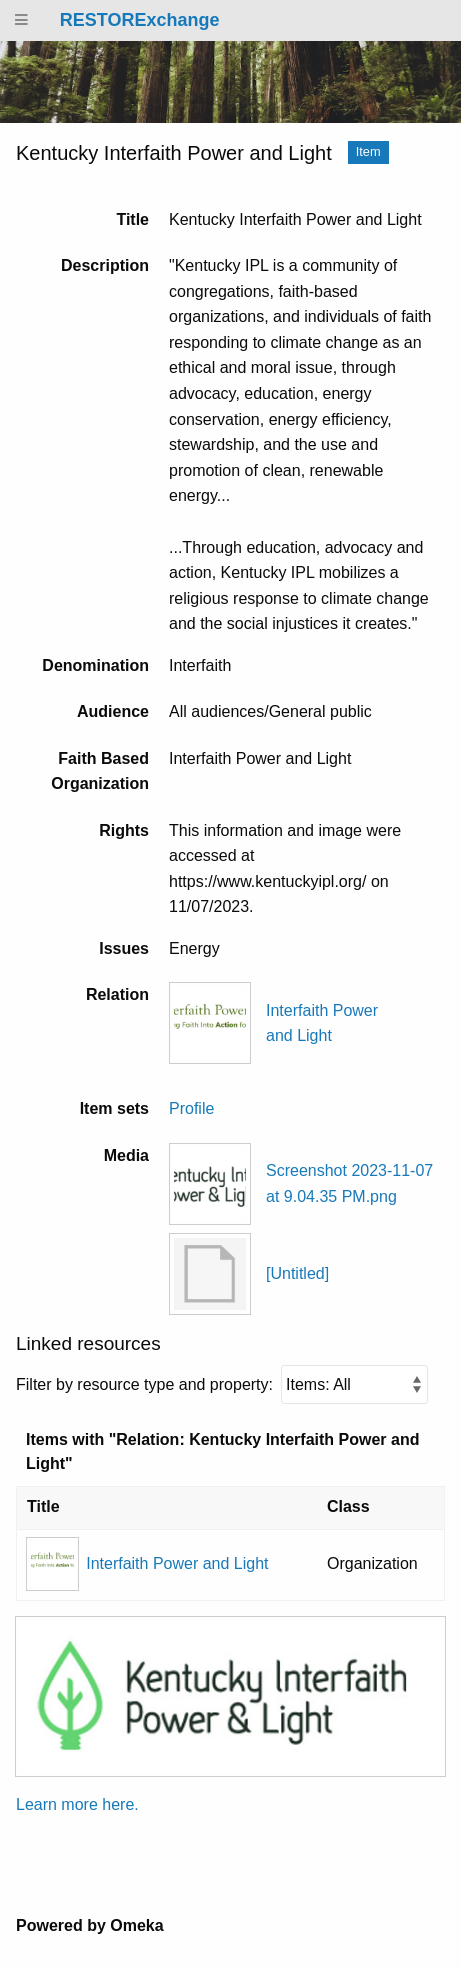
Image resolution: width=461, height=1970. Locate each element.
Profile (191, 1108)
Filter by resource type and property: (222, 1384)
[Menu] (22, 20)
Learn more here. (77, 1804)
